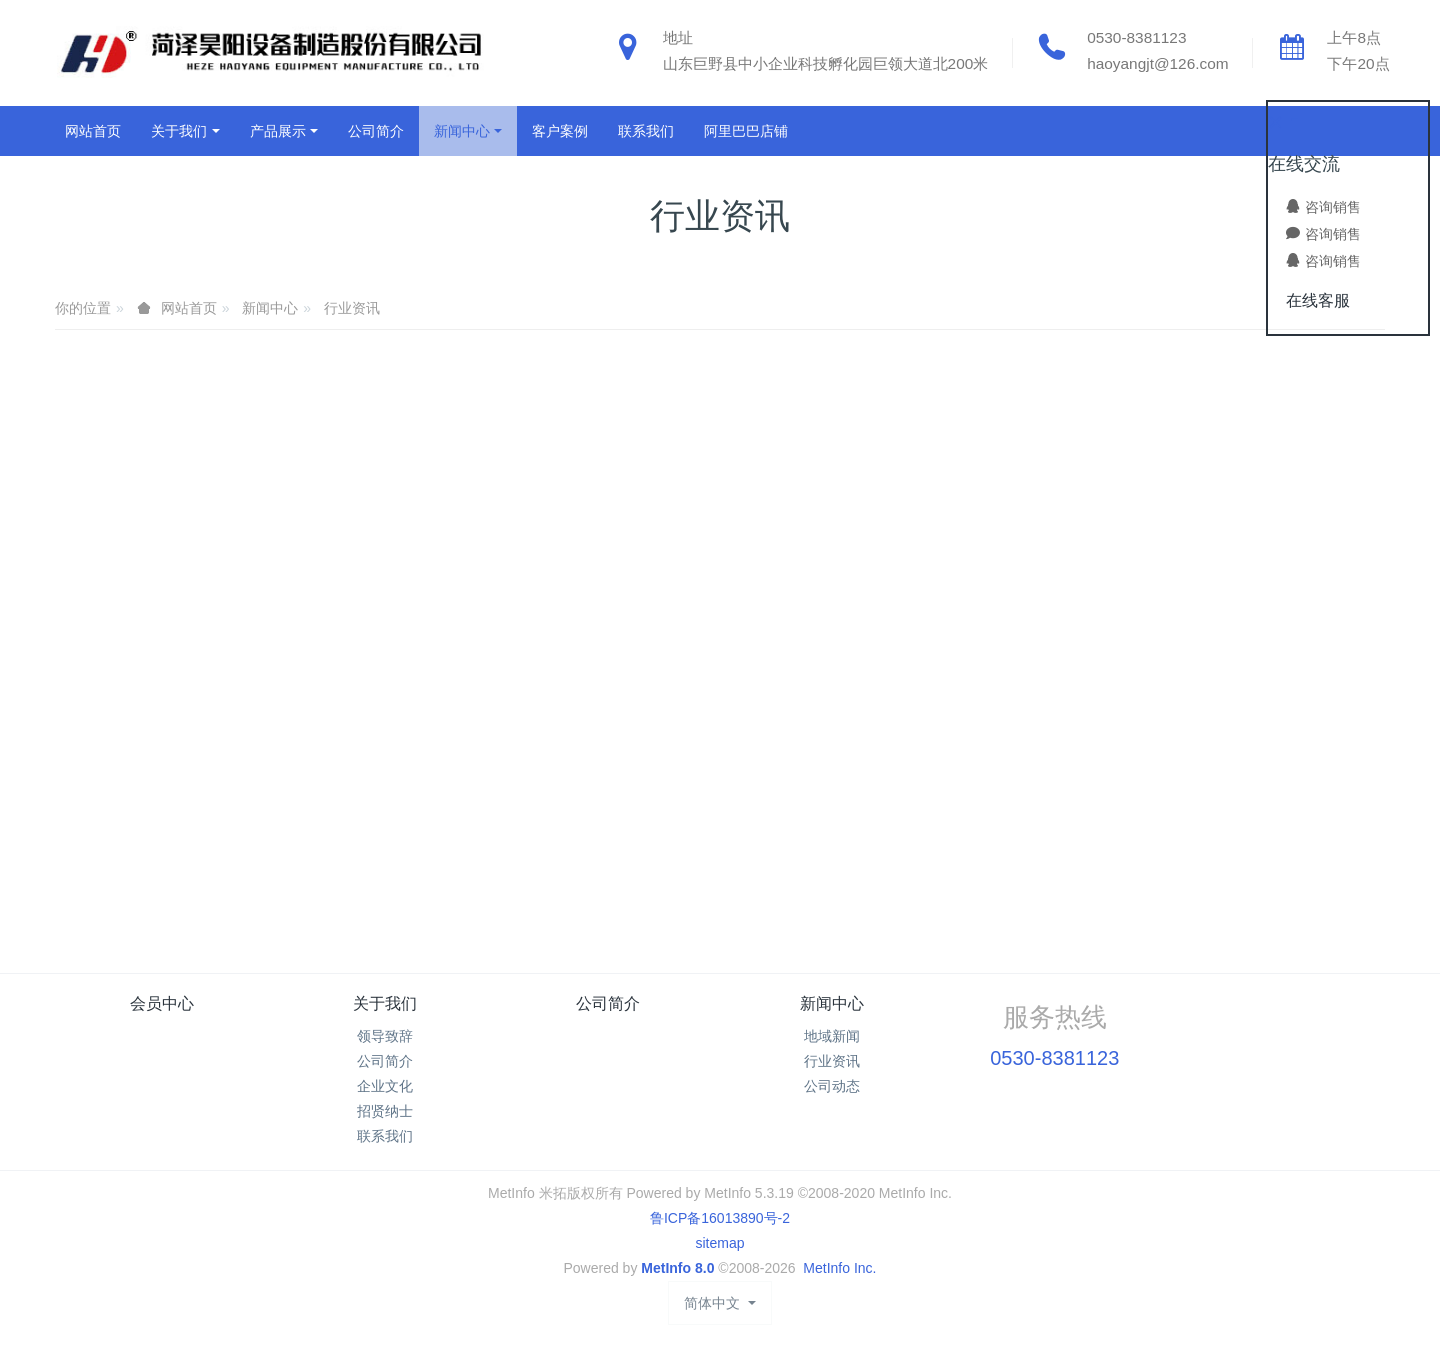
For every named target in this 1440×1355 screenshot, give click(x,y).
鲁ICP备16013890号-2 (720, 1218)
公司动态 (832, 1086)
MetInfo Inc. (839, 1268)
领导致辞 (385, 1036)
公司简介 (385, 1061)
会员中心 (162, 1003)
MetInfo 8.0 (677, 1268)
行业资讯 (352, 308)
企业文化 (385, 1086)
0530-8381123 (1136, 37)
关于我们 (385, 1003)
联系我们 (385, 1136)
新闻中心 (270, 308)
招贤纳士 (385, 1111)
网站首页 (93, 131)
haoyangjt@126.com (1157, 63)
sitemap (719, 1243)
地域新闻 (832, 1036)
